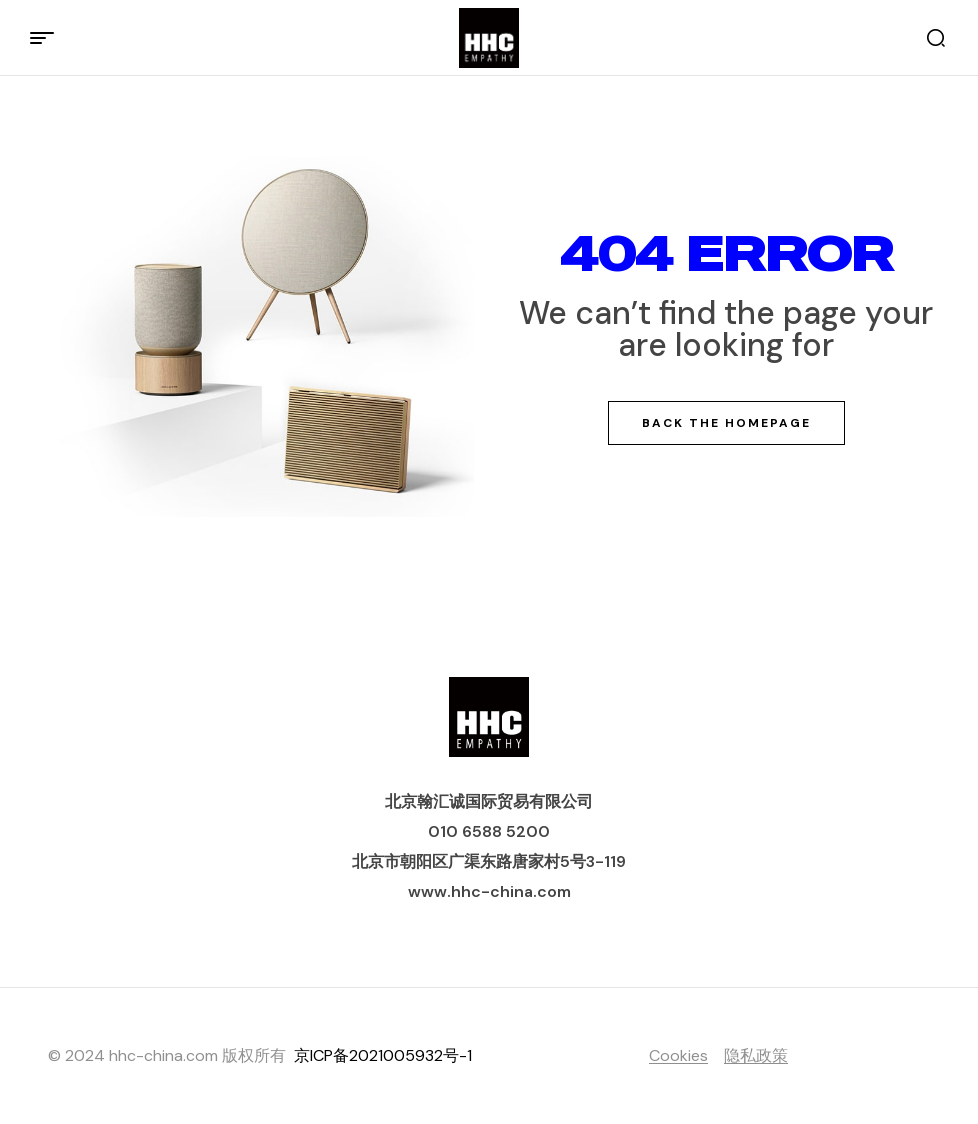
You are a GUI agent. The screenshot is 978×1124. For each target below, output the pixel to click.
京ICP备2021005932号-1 (383, 1055)
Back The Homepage (726, 423)
